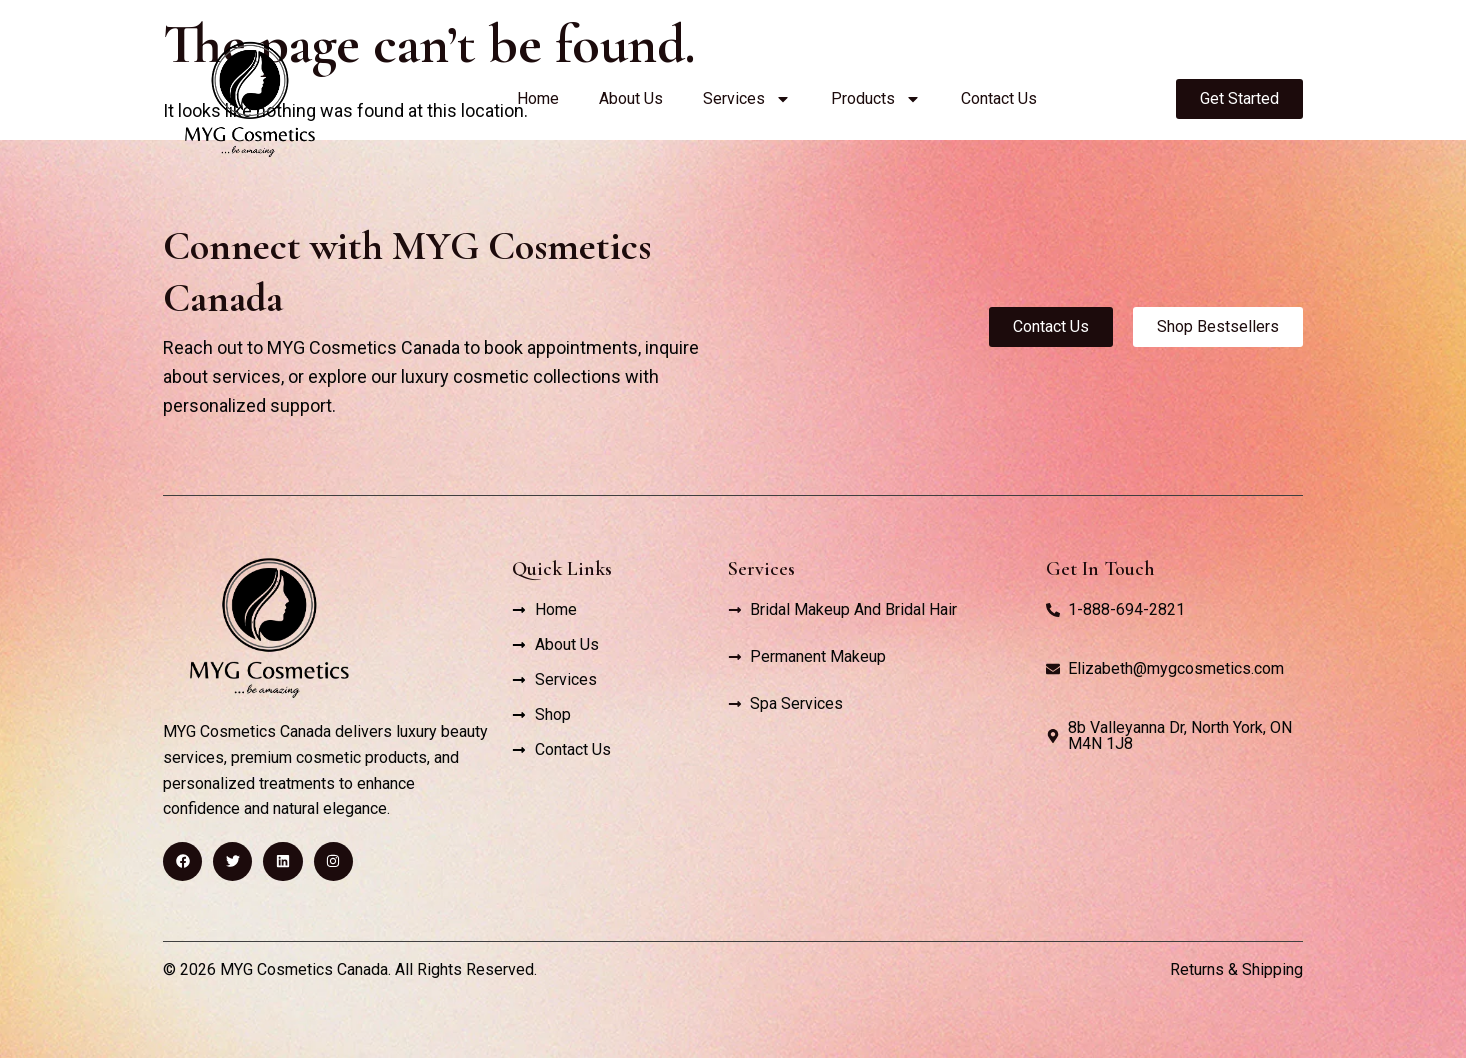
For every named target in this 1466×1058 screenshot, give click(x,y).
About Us (631, 98)
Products (876, 99)
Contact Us (999, 98)
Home (538, 98)
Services (747, 99)
